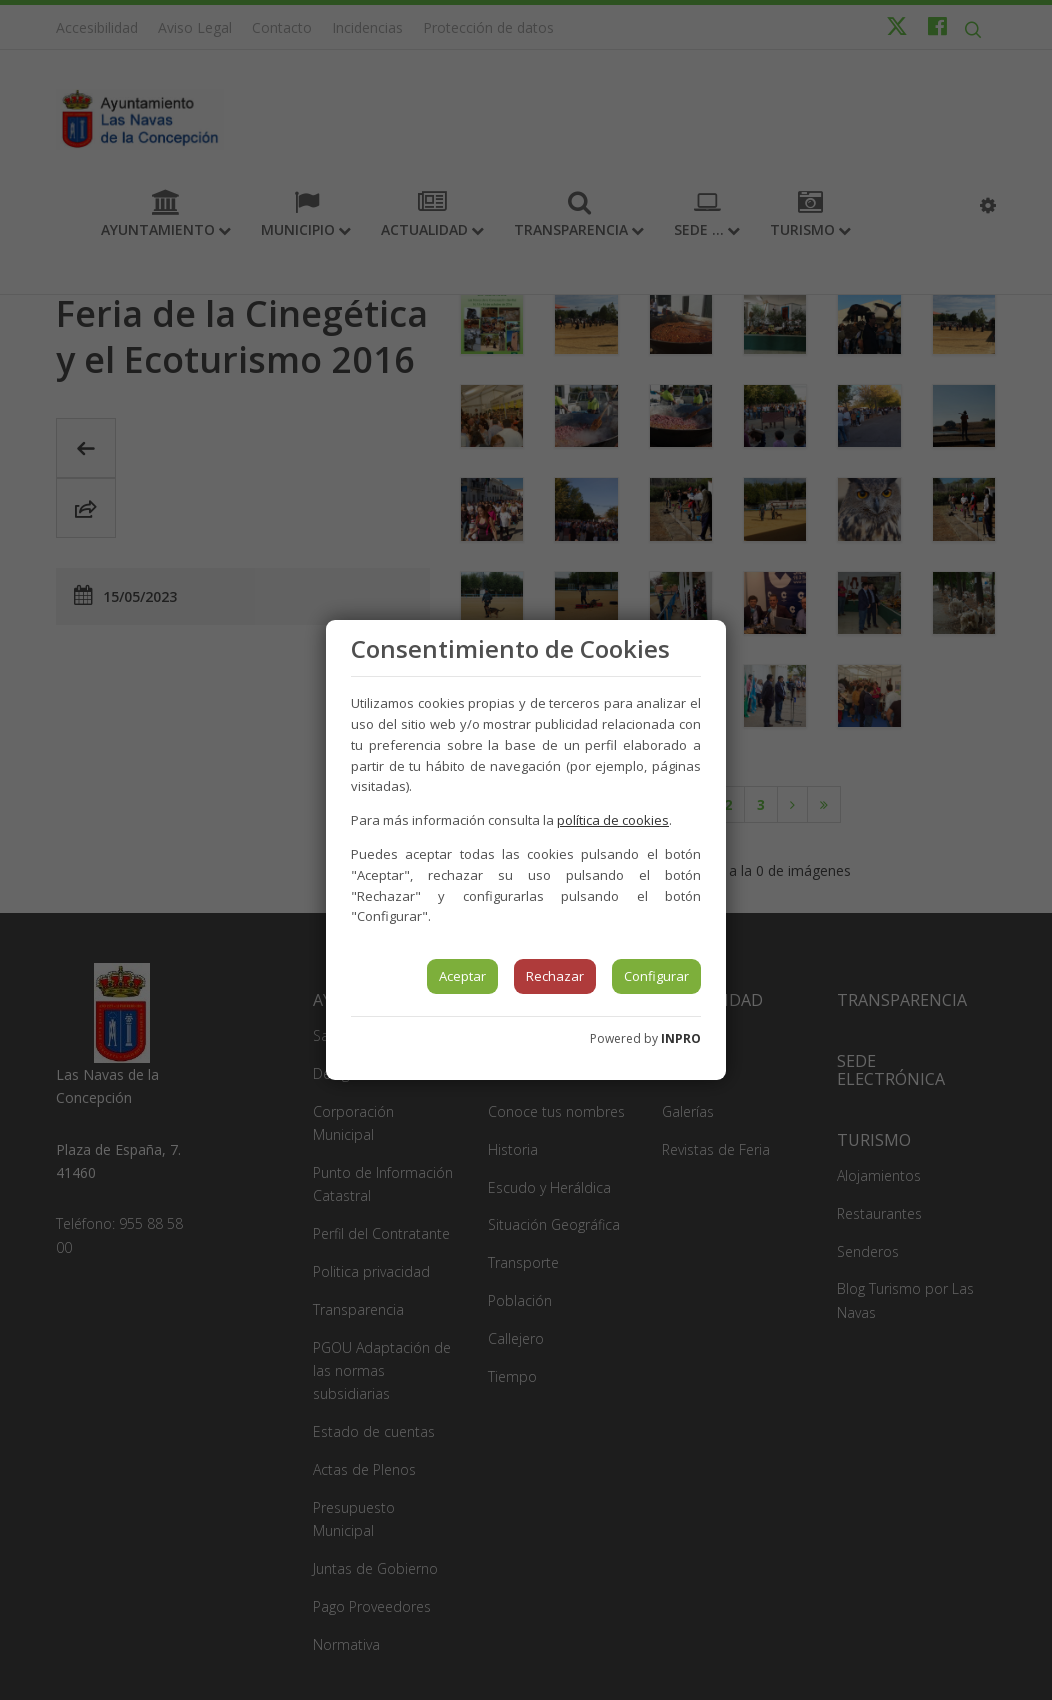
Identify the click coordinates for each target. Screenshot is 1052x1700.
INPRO (681, 1038)
